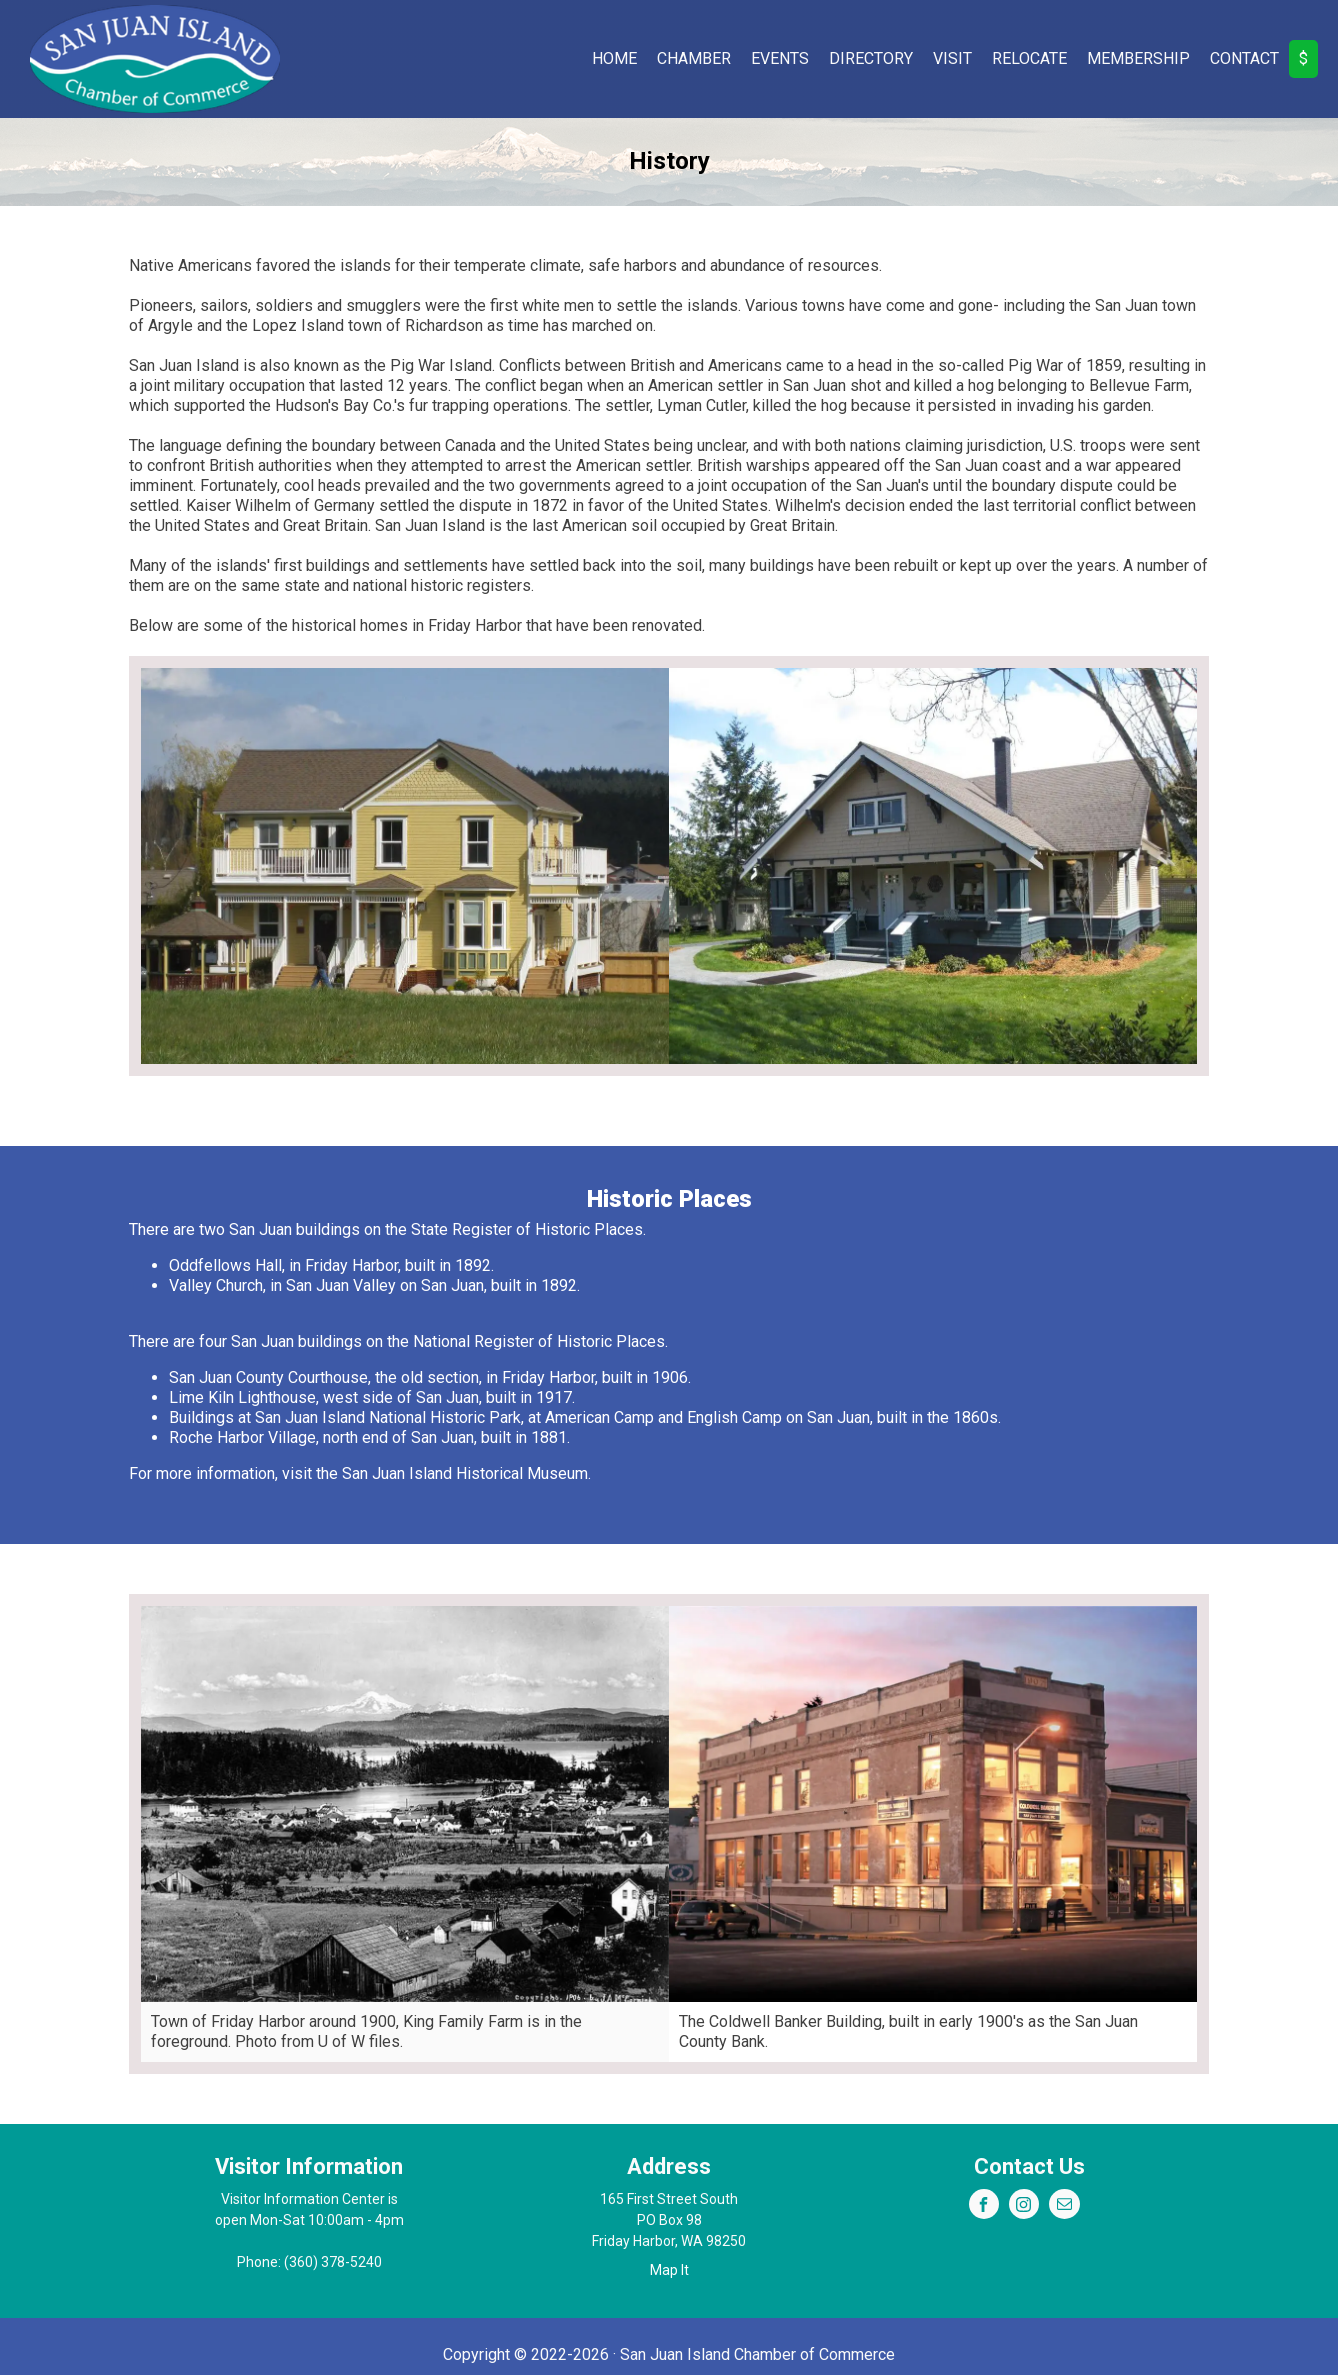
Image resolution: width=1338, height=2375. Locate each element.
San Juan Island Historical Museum (465, 1473)
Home (614, 58)
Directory (871, 58)
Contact (1244, 58)
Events (780, 58)
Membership (1138, 58)
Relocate (1029, 58)
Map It (669, 2270)
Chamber (694, 58)
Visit (952, 58)
